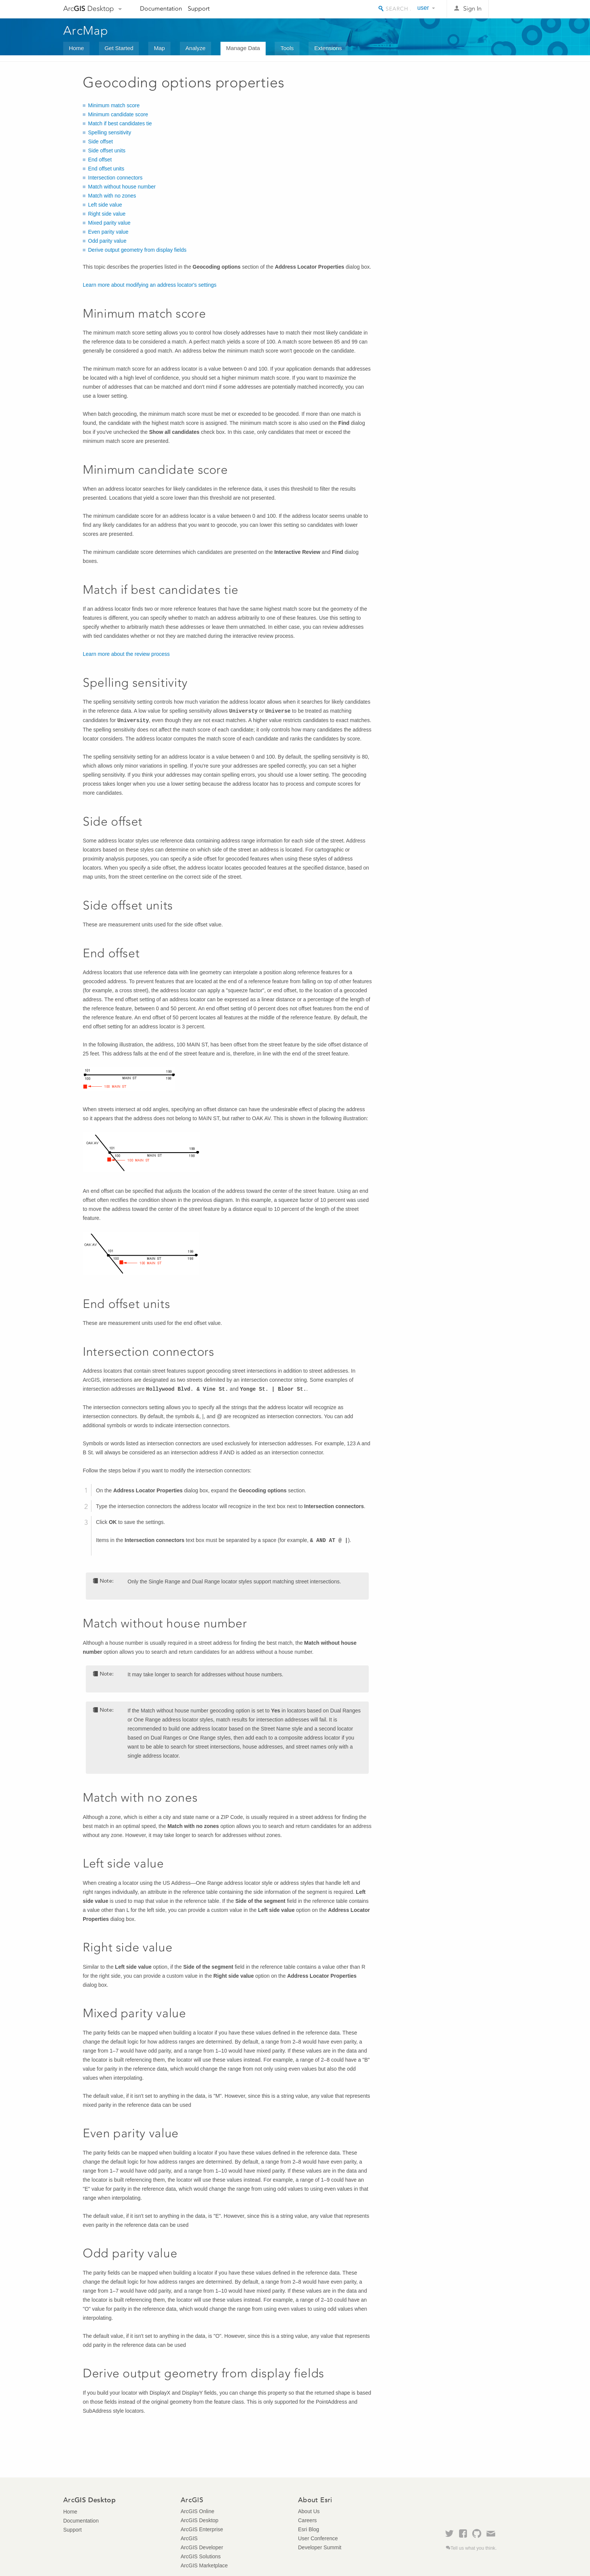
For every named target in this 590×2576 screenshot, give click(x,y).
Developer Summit (319, 2547)
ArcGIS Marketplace (204, 2565)
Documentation (161, 8)
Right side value (107, 214)
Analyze (195, 48)
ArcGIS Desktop (199, 2520)
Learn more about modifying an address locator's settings (149, 285)
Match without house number (122, 187)
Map (159, 48)
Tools (286, 48)
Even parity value (108, 232)
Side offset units (106, 151)
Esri (511, 9)
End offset (100, 160)
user (423, 8)
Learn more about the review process (126, 654)
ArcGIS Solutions (201, 2556)
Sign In (472, 8)
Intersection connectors (115, 178)
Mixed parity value (109, 223)
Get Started (119, 48)
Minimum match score (114, 105)
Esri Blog (308, 2529)
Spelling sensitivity (109, 132)
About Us (309, 2511)
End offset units (106, 169)
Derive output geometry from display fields (137, 250)
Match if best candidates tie (120, 123)
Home (76, 48)
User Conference (318, 2538)
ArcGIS (189, 2538)
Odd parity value (107, 241)
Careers (307, 2520)
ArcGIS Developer (202, 2547)
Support (199, 8)
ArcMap (86, 30)
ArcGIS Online (197, 2511)
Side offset (100, 141)
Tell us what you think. (473, 2548)
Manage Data (243, 48)
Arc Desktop (88, 8)
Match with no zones (112, 196)
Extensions (328, 48)
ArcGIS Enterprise (202, 2529)
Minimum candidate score (118, 114)
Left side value (105, 205)
